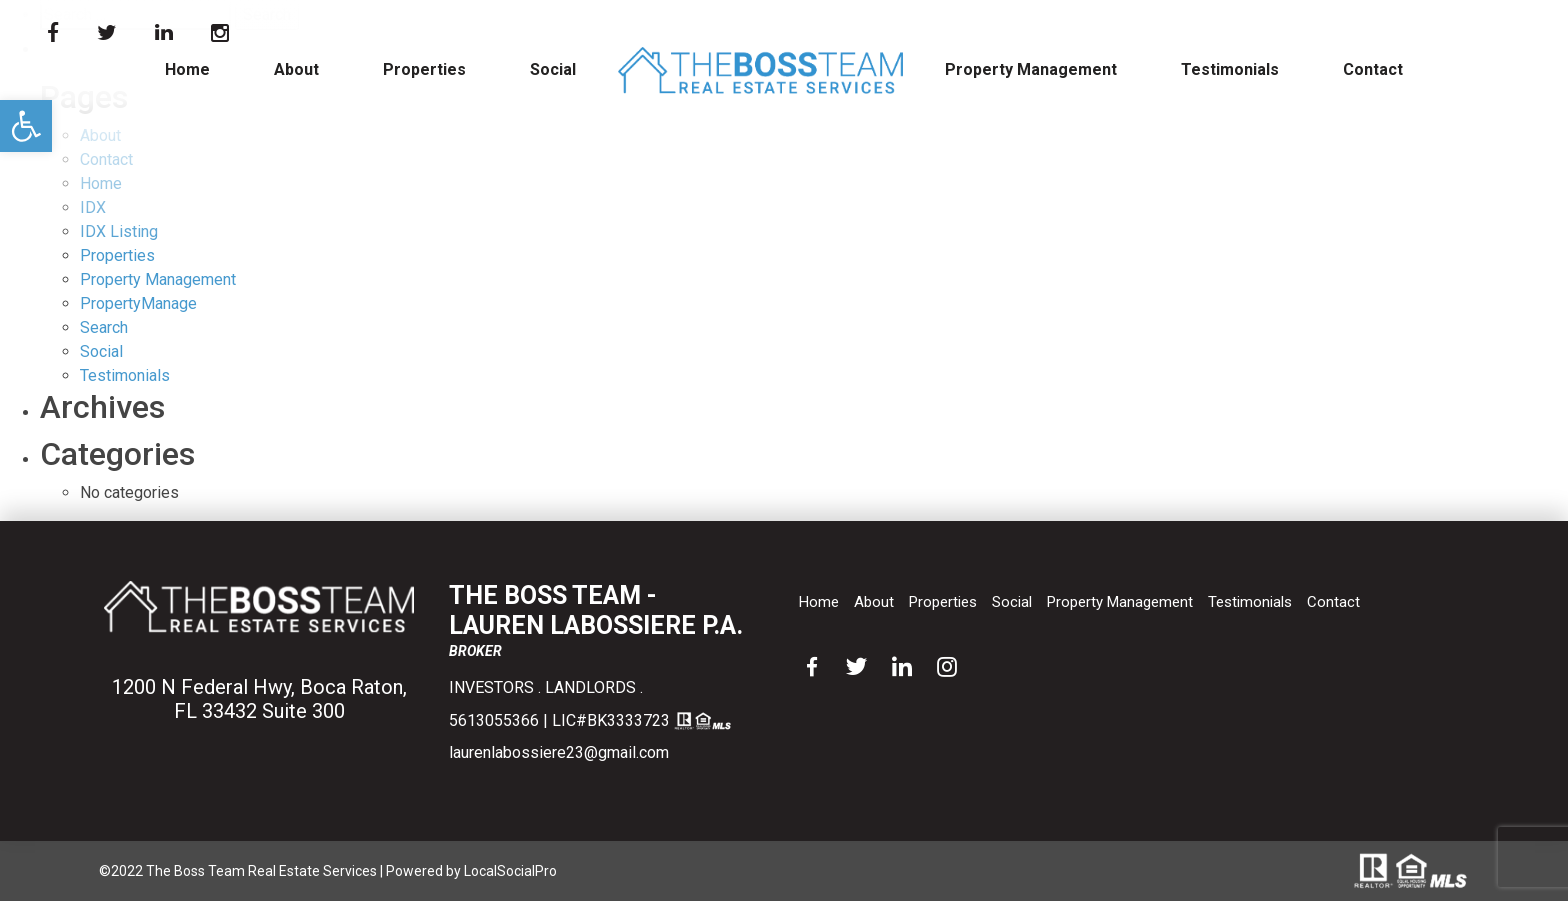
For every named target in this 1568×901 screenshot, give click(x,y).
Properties (424, 69)
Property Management (1031, 69)
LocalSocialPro (510, 871)
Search (104, 327)
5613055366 (494, 720)
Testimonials (1230, 69)
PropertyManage (138, 303)
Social (553, 69)
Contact (1373, 69)
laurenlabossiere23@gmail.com (559, 752)
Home (187, 69)
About (296, 69)
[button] (26, 126)
